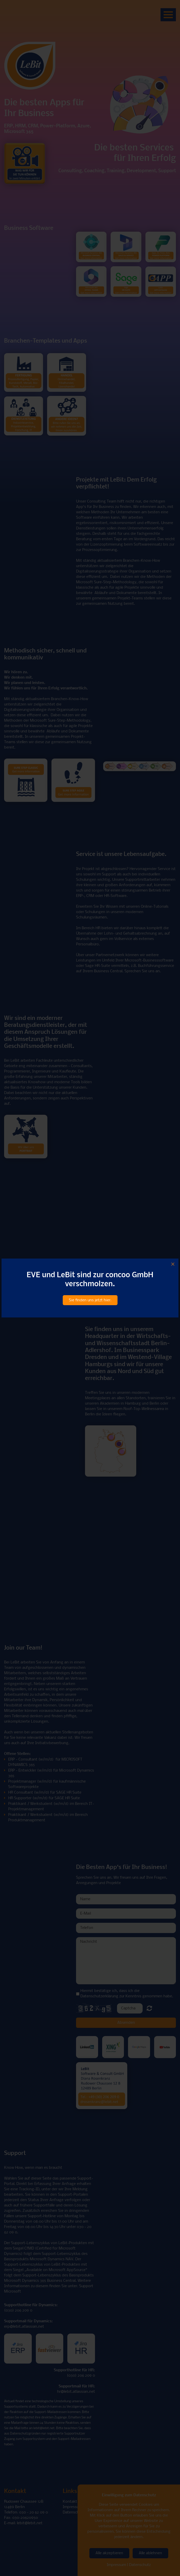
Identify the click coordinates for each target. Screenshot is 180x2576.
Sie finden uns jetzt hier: (90, 1300)
